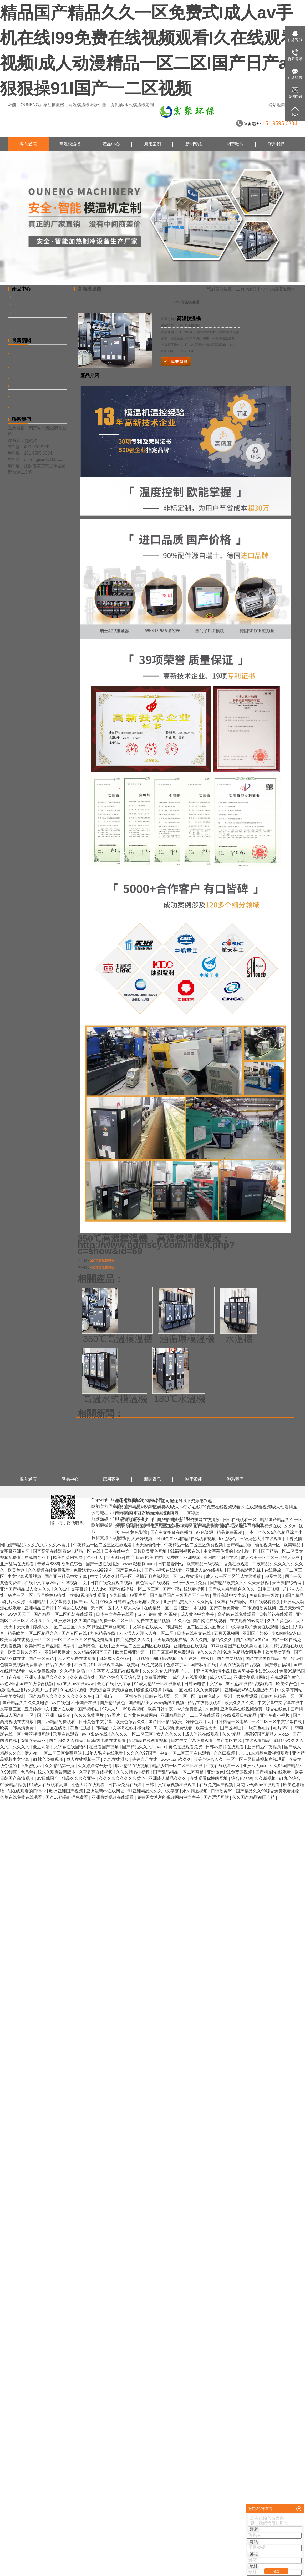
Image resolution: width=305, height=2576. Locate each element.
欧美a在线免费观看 (145, 1665)
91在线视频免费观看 (173, 1728)
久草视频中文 (75, 1583)
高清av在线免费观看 (237, 1614)
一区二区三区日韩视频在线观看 (256, 1759)
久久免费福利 (209, 1690)
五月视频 (141, 1658)
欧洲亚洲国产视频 (66, 1791)
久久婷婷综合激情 (95, 1766)
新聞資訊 (193, 144)
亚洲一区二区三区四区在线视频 (141, 1646)
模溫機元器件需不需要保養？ (109, 1446)
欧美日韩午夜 (161, 1709)
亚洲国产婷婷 (256, 1633)
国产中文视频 (230, 1658)
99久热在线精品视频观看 (250, 1683)
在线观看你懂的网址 (209, 1778)
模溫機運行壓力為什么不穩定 (38, 386)
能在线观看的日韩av (27, 1791)
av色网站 (8, 1683)
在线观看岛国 (111, 1665)
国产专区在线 (75, 1633)
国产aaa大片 (86, 1601)
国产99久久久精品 (66, 1740)
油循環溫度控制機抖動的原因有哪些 (217, 1453)
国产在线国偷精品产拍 (267, 1658)
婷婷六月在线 (145, 1759)
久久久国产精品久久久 (211, 1639)
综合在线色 (277, 1709)
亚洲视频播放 (58, 1652)
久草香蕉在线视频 (96, 1772)
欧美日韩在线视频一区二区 (26, 1639)
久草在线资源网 (232, 1601)
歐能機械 (121, 1538)
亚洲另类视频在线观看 (113, 1797)
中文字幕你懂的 (219, 1551)
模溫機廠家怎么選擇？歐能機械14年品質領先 (124, 1461)
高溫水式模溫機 (115, 1399)
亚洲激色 (215, 1772)
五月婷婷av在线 (52, 1595)
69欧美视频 (134, 1709)
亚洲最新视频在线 (170, 1639)
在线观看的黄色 (286, 1677)
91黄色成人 (210, 1696)
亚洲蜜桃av (31, 1766)
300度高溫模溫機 (102, 1261)
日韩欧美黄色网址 (150, 1551)
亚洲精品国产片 (39, 1608)
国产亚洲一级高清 (54, 1715)
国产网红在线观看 (210, 1620)
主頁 (240, 289)
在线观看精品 (258, 1740)
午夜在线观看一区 (223, 1766)
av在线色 (60, 1702)
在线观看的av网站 (247, 1620)
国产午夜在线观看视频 (184, 1589)
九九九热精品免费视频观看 (264, 1753)
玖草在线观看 (66, 1734)
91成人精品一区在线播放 (158, 1683)
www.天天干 (20, 1614)
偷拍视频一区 (268, 1545)
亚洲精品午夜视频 (264, 1747)
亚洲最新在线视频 (191, 1646)
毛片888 (281, 1728)
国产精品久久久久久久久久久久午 (61, 1696)
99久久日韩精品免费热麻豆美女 (130, 1601)
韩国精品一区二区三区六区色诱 (196, 1627)
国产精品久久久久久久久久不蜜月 (39, 1545)
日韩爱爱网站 (171, 1564)
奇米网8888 (48, 1564)
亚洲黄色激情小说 (213, 1671)
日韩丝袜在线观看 (276, 1614)
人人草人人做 (128, 1608)
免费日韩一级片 (264, 1595)
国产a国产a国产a (252, 1639)
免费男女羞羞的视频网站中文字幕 (169, 1797)
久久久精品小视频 (133, 1772)
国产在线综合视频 (36, 1683)
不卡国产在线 (84, 1702)
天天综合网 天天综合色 (112, 1690)
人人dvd (98, 1589)
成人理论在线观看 (202, 1734)
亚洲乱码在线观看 (17, 1564)
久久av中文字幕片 (71, 1589)
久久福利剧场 (73, 1671)
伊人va (30, 1753)
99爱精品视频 (13, 1784)
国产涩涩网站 (217, 1797)
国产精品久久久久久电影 (26, 1702)
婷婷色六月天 (199, 1721)
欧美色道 (17, 1570)
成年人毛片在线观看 (104, 1753)
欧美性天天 (207, 1728)
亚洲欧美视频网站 (250, 1677)
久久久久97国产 (141, 1753)
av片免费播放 (189, 1709)
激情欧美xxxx (33, 1740)
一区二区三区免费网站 (61, 1753)
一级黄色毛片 (258, 1728)
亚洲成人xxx (255, 1766)
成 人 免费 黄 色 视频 (157, 1614)
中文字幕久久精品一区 (111, 1576)
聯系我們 (276, 144)
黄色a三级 (79, 1728)
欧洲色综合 (72, 1564)
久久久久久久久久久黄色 (122, 1778)
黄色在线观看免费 (186, 1747)
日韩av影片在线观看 (225, 1747)
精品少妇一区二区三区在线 (178, 1766)
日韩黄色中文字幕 (96, 1721)
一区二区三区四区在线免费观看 (84, 1639)
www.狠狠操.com (139, 1564)
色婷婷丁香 (177, 1665)
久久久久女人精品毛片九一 (168, 1671)
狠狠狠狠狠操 (149, 1690)
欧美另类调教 (278, 1652)
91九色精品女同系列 (243, 1652)
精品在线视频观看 (204, 1702)
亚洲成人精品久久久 (168, 1778)
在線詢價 (176, 361)
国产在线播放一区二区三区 (134, 1589)
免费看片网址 (157, 1677)
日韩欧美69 (222, 1791)
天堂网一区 (102, 1608)
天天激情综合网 (287, 1583)
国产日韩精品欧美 (166, 1721)
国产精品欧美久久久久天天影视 (240, 1583)
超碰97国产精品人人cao (267, 1734)
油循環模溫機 (187, 1339)
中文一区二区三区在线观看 (185, 1753)
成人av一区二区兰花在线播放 (234, 1576)
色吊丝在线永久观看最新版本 (49, 1772)
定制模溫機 (24, 329)
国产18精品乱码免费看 (67, 1797)
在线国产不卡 (37, 1557)
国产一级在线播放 (103, 1564)
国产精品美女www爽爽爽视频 (157, 1702)
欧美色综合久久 (131, 1721)
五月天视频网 (227, 1633)
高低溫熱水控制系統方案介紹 (211, 1425)
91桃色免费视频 (48, 1759)
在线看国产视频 (104, 1747)
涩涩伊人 (95, 1557)
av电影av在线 (95, 1734)
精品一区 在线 (88, 1551)
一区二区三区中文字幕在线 (277, 1721)
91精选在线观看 (72, 1608)
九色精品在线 (103, 1633)
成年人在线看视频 (190, 1677)
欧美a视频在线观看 (88, 1595)
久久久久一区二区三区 (132, 1734)
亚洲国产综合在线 (221, 1557)
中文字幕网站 (290, 1690)
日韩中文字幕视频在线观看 (171, 1784)
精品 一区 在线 (179, 1690)
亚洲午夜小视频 (275, 1715)
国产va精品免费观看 (56, 1721)
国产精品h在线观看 (273, 1772)
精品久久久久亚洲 (79, 1778)
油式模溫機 (24, 313)
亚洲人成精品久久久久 (46, 1677)
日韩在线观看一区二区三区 (170, 1696)
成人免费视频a (43, 1671)
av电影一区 (247, 1551)
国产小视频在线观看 (163, 1570)
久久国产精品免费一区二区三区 (104, 1620)
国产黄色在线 (129, 1570)
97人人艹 (111, 1709)
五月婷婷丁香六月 (197, 1658)
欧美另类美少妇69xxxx (255, 1671)
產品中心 (111, 144)
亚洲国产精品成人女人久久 (26, 1589)
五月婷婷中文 (37, 1709)
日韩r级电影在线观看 (107, 1740)
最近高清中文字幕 (229, 1595)
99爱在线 (273, 1576)
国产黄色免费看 (225, 1608)
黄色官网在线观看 (153, 1583)
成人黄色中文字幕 (197, 1614)
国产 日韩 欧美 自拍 (145, 1557)
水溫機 (239, 1339)
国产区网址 (231, 1728)
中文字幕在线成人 (146, 1627)
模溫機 (58, 105)
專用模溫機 (24, 321)
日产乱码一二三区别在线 (119, 1696)
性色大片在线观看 (88, 1784)
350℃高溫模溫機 (118, 1339)
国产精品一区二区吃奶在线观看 (64, 1614)
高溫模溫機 (78, 105)
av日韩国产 (48, 1778)
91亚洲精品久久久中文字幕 (154, 1791)
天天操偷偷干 (148, 1545)
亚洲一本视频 (194, 1608)
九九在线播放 (116, 1759)
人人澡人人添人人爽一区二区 (147, 1633)
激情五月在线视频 (153, 1576)
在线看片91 (85, 1665)
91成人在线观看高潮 (49, 1784)
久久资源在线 (83, 1677)
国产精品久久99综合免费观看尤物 (268, 1791)
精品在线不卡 (58, 1665)
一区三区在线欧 (52, 1728)
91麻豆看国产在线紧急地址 (237, 1646)
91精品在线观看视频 (149, 1740)
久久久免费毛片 (89, 1715)
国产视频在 (89, 1709)
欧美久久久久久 (240, 1702)
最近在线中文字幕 (114, 1683)
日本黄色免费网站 (141, 1715)
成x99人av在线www (76, 1683)
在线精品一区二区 (161, 1608)
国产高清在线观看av (52, 1551)
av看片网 (138, 1595)
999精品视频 (164, 1658)
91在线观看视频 (265, 1601)
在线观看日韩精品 (240, 1715)
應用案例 (152, 144)
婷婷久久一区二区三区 (54, 1627)
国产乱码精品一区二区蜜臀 (179, 1772)
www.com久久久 (176, 1759)
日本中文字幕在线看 (115, 1614)
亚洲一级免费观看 (241, 1696)
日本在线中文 (117, 1551)
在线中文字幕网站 (41, 1583)
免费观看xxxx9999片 (93, 1570)
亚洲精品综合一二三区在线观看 (191, 1715)
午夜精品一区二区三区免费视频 (194, 1545)
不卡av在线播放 (188, 1576)
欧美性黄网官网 (68, 1557)
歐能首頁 (28, 144)
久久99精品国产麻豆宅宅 (102, 1627)
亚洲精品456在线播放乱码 (250, 1690)
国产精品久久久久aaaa (144, 1747)
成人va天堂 (220, 1677)
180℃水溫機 (179, 1399)
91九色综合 (290, 1778)
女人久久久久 (169, 1734)
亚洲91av (115, 1557)
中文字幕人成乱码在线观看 (114, 1671)
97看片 (114, 1715)
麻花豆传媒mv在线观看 (258, 1784)
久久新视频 (266, 1778)
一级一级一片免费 (190, 1583)
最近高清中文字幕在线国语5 (60, 1747)
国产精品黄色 (113, 1702)
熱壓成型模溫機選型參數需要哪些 (113, 1453)
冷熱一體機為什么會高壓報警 (211, 1461)
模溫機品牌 (211, 1525)
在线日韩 (118, 1595)
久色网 (211, 1709)
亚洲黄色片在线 (93, 1646)
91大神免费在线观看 (77, 1658)
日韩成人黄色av (114, 1658)
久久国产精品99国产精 (254, 1797)
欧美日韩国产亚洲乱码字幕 (50, 1646)
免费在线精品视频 (153, 1620)
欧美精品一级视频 (204, 1564)
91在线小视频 (73, 1690)
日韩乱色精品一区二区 (282, 1696)
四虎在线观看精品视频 (240, 1665)
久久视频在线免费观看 (49, 1570)
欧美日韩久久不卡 (25, 1652)
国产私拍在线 (204, 1665)
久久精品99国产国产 (93, 1652)
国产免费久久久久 (133, 1639)
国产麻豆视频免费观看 (173, 1652)
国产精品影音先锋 (244, 1570)
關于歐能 (235, 144)
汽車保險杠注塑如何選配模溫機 (213, 1446)
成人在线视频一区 (83, 1759)
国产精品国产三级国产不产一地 (180, 1595)
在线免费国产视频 (216, 1784)
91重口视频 (269, 1589)
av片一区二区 (21, 1595)
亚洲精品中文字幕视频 (50, 1601)
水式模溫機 (24, 305)
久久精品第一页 (60, 1766)
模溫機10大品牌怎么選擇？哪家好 (113, 1432)
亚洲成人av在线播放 (205, 1570)
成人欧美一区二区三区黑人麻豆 (271, 1557)
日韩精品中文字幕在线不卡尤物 (121, 1728)
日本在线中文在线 (194, 1633)
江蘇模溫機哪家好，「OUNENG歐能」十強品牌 (126, 1425)
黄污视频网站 (37, 1734)
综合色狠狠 (241, 1778)
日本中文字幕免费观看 (192, 1740)
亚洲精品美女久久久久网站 (189, 1601)
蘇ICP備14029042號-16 (147, 1506)
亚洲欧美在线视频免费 (241, 1709)
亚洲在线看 (64, 1709)
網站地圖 (276, 105)
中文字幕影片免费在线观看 (253, 1627)
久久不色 (182, 1620)
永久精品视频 (195, 1791)
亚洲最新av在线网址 (105, 1791)
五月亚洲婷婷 (58, 1620)
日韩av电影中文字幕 (203, 1683)
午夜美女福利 (13, 1696)
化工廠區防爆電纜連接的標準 (38, 407)
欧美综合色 (287, 1683)
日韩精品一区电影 (231, 1721)
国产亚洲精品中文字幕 (66, 1576)
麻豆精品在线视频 (132, 1766)
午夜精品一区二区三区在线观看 (103, 1545)
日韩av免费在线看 (125, 1784)
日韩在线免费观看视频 (111, 1583)
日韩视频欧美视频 (259, 1608)
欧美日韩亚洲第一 (132, 1652)
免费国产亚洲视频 (184, 1557)
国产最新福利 (278, 1665)
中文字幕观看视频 (25, 1576)
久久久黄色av (280, 1620)
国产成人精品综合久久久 (232, 1589)
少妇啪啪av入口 (287, 1633)
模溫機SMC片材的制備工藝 (37, 378)
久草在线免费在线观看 (21, 1797)
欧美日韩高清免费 (17, 1728)
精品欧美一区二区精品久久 (33, 1633)
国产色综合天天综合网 (120, 1677)
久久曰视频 (225, 1753)
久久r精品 (232, 1734)
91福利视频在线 (185, 1551)
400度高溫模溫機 (102, 1267)
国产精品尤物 (239, 1545)
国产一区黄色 (42, 1658)
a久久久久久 (209, 1652)
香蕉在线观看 (237, 1564)
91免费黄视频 (239, 1772)
